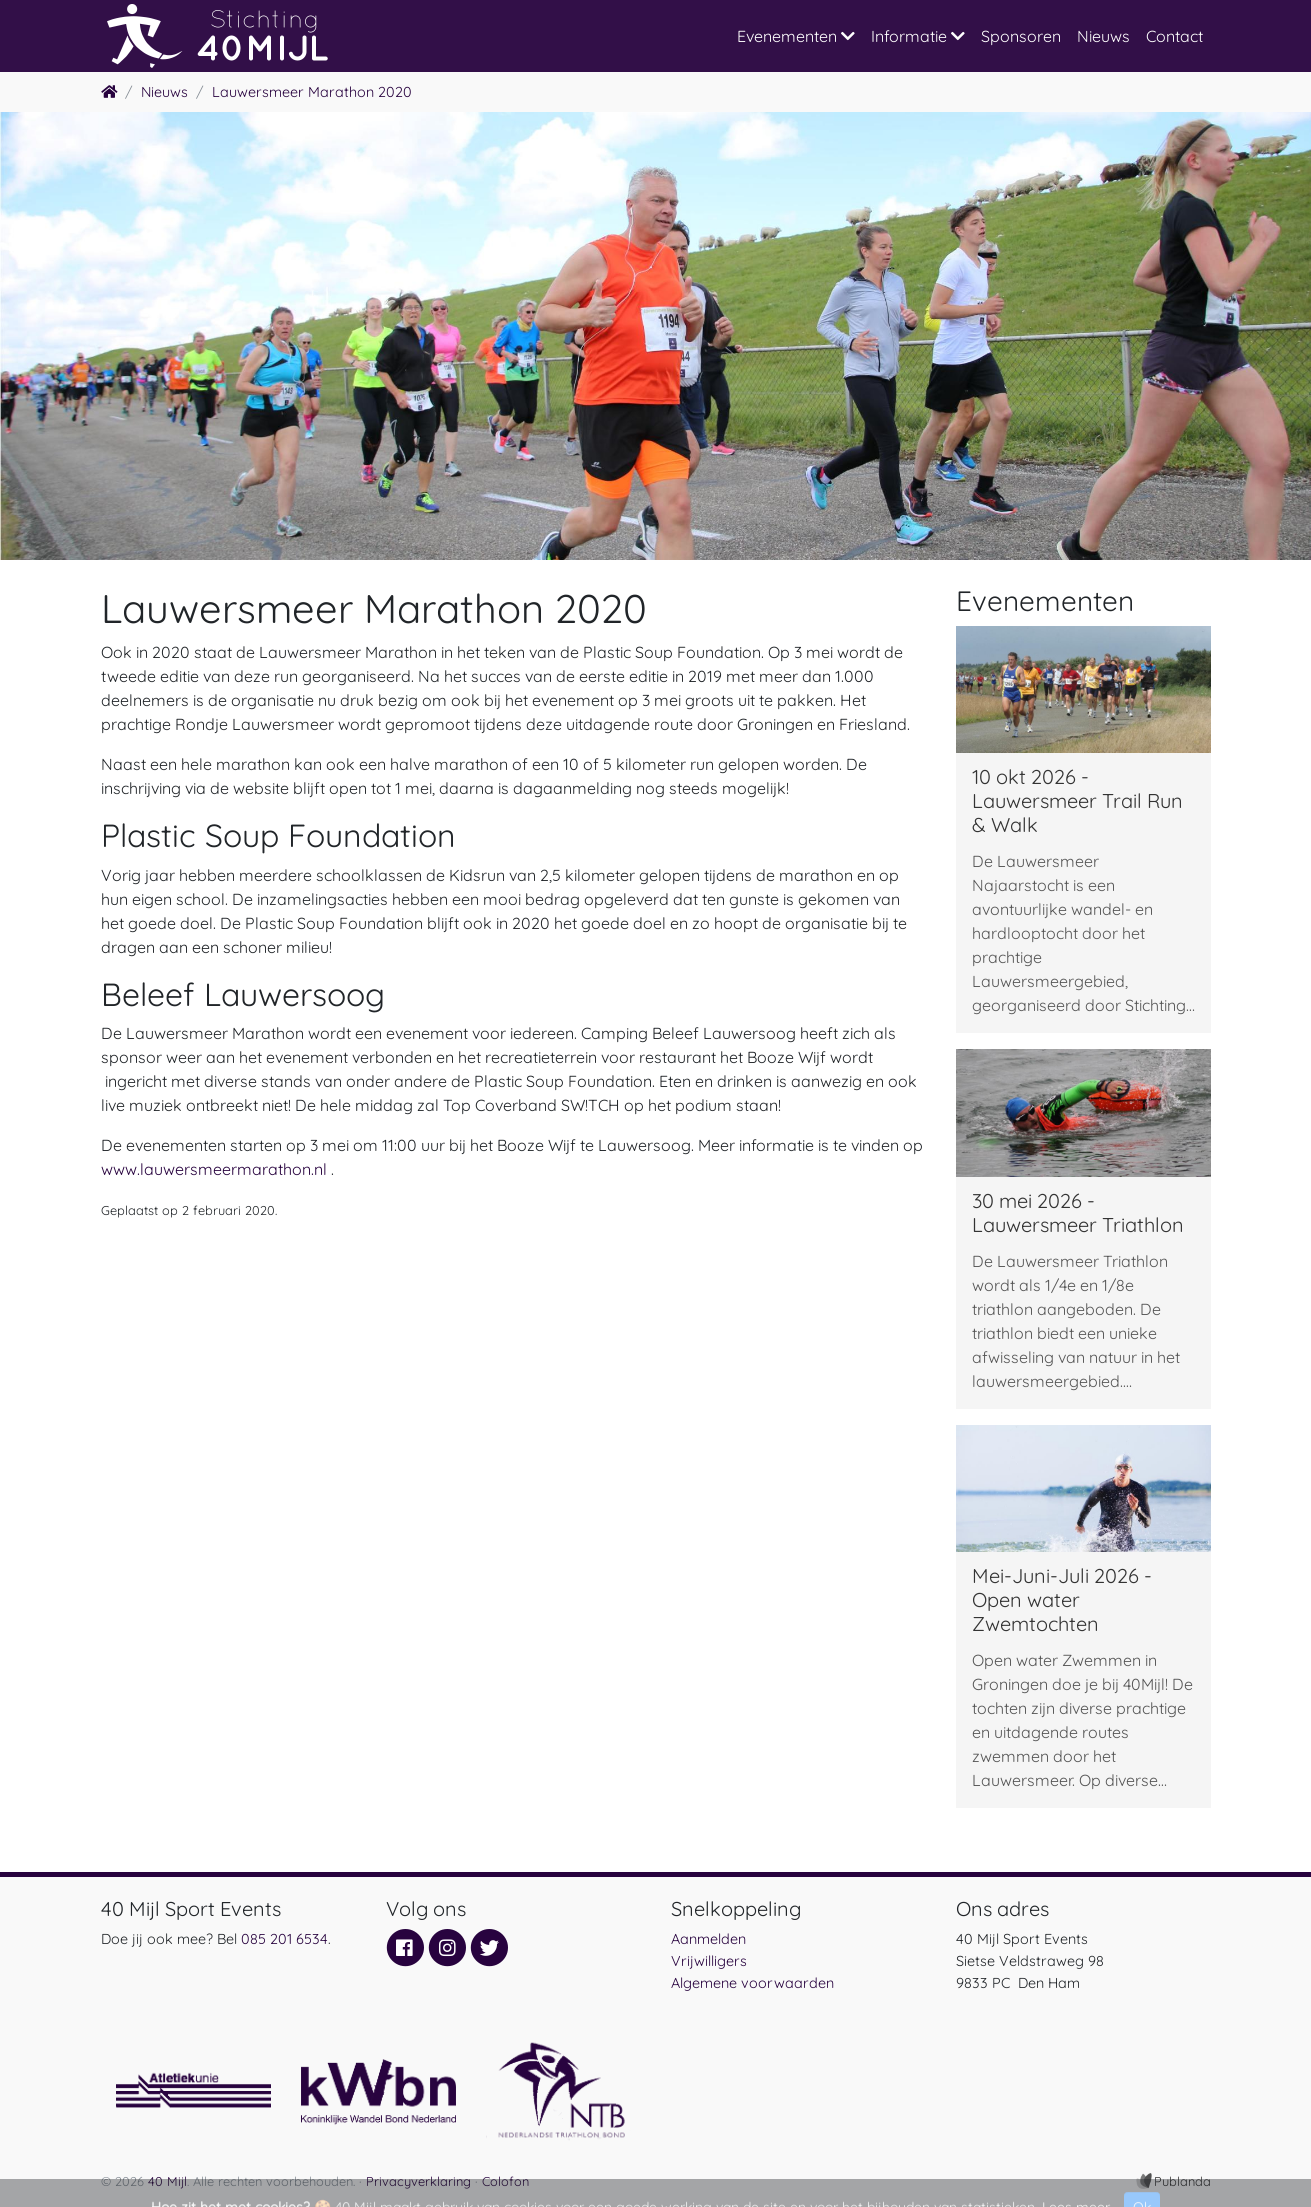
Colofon (505, 2181)
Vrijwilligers (709, 1961)
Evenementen (796, 36)
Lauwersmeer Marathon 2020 (312, 92)
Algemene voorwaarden (752, 1983)
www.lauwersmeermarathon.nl (214, 1169)
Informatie (918, 36)
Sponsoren (1021, 36)
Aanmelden (708, 1939)
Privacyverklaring (418, 2181)
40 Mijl (167, 2181)
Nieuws (1103, 36)
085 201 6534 (284, 1939)
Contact (1174, 36)
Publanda (1182, 2181)
